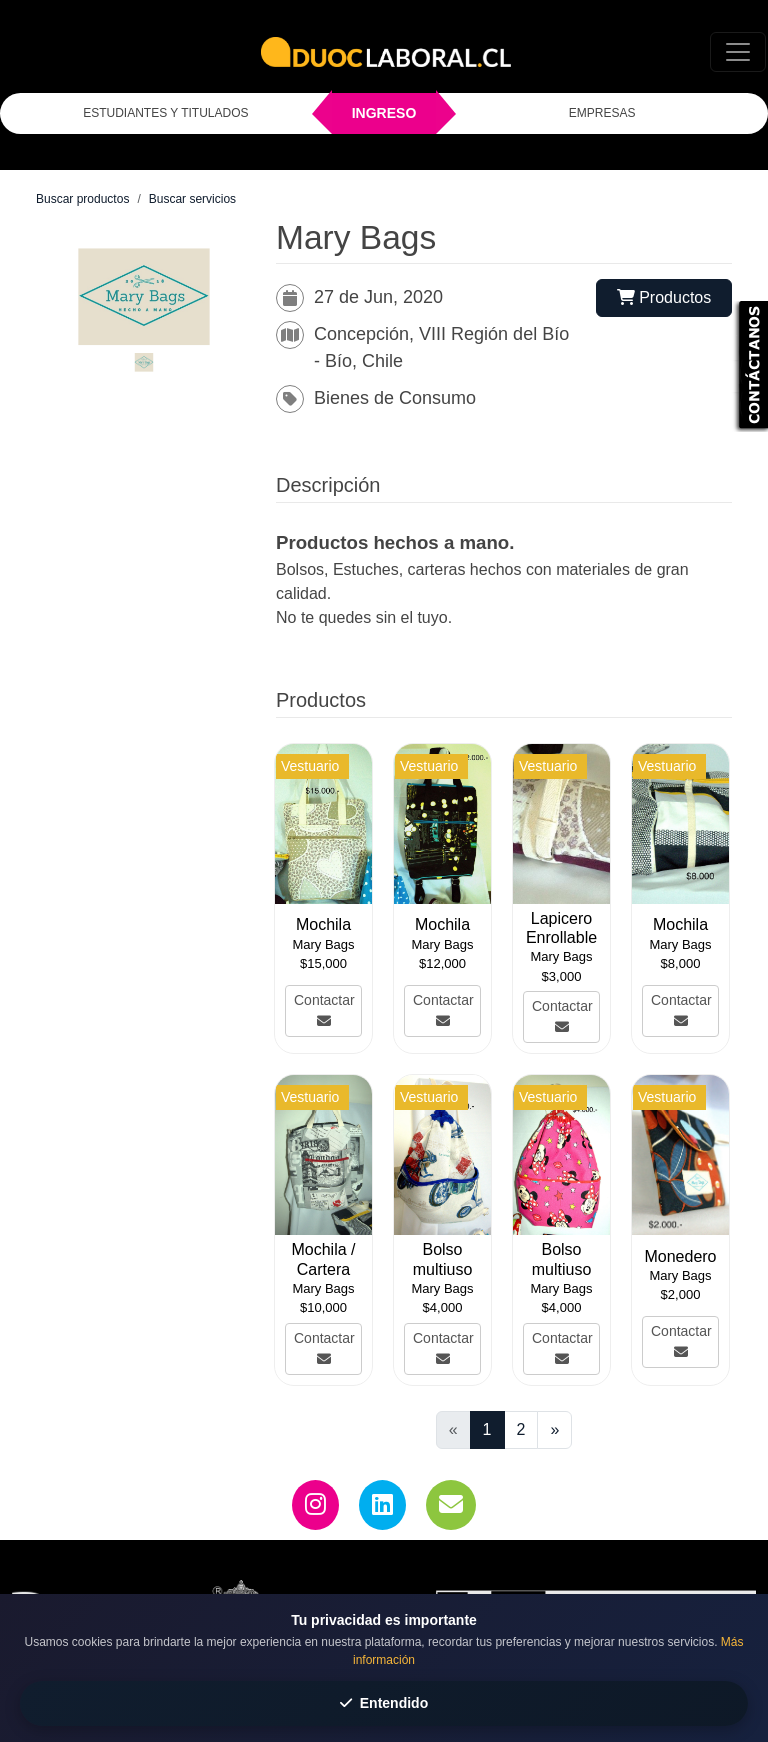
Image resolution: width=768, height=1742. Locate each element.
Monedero (680, 1256)
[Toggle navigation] (738, 52)
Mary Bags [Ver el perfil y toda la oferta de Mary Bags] (323, 944)
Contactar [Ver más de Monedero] (681, 1341)
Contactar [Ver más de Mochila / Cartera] (324, 1348)
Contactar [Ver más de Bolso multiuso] (443, 1348)
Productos (664, 297)
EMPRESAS (602, 113)
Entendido (384, 1703)
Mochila (323, 924)
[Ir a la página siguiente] (554, 1430)
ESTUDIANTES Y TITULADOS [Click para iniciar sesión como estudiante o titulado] (165, 113)
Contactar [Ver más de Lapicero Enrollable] (562, 1016)
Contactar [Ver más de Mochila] (324, 1010)
